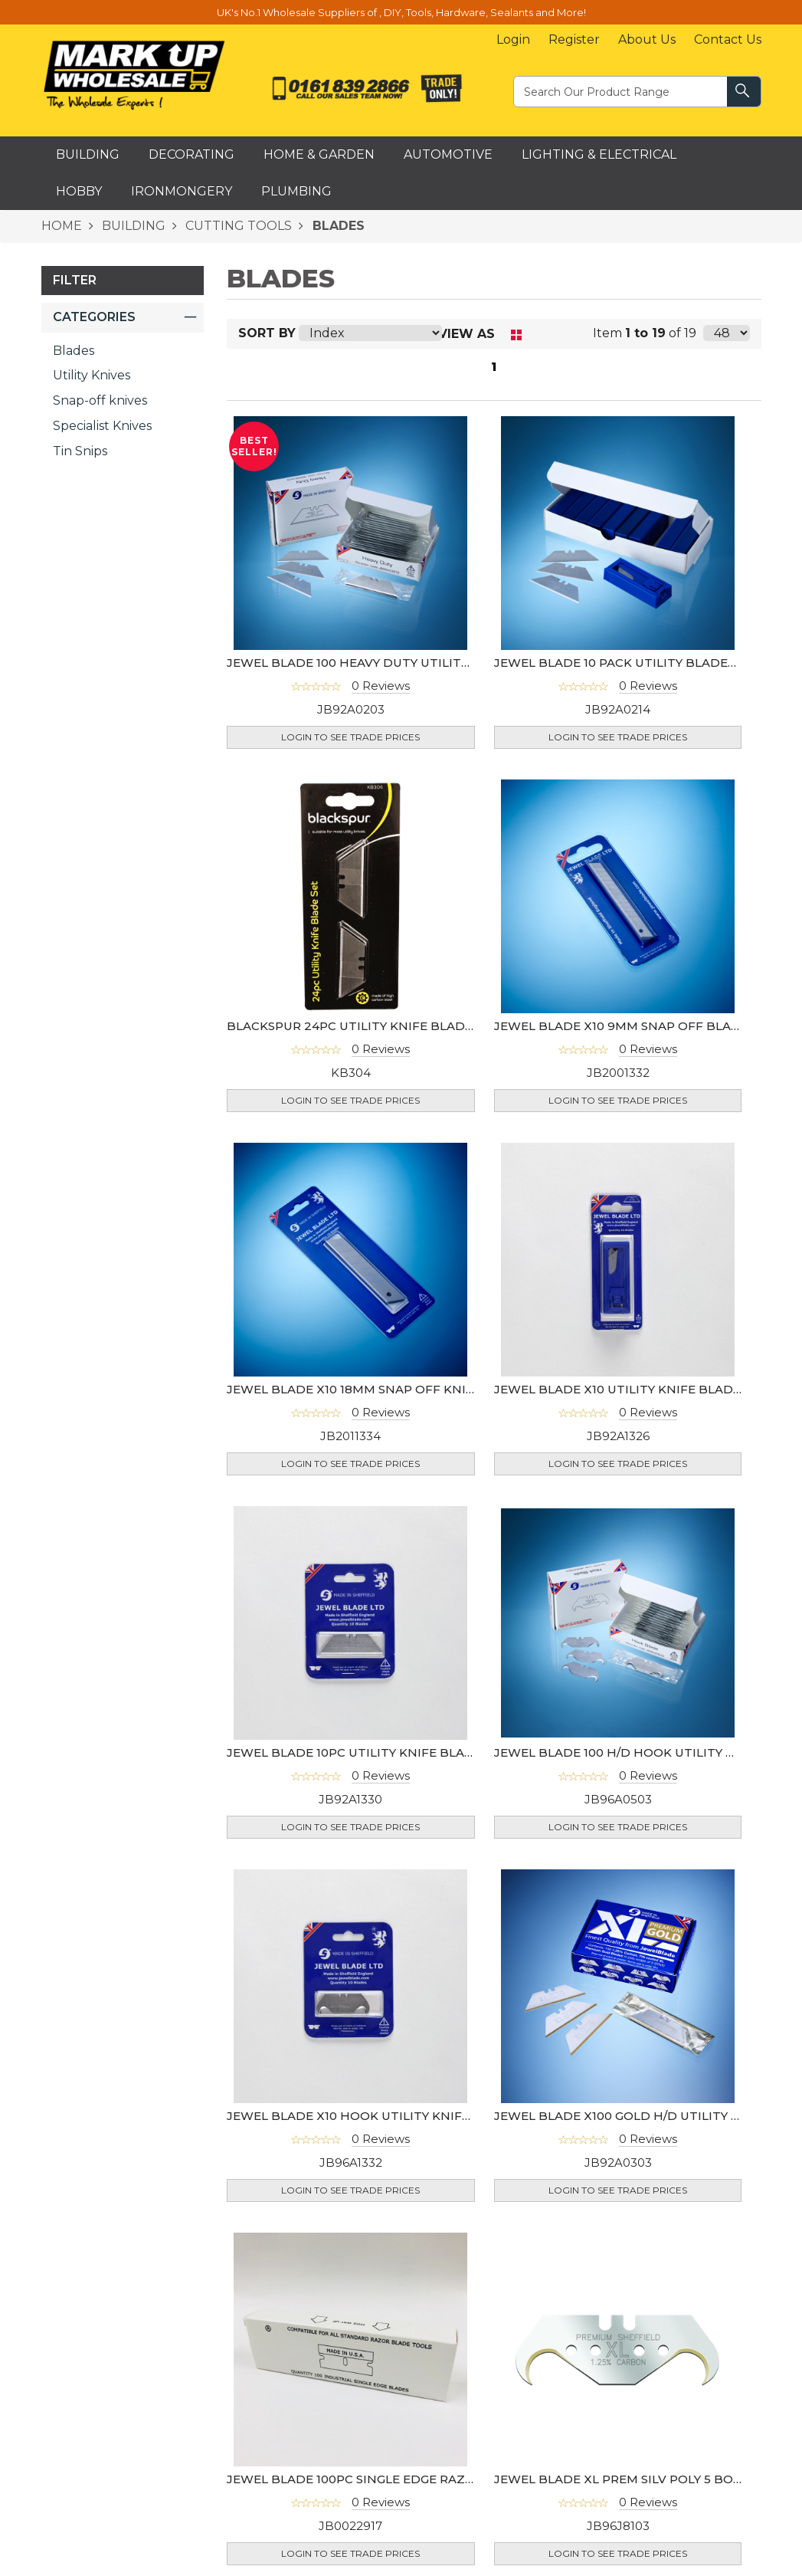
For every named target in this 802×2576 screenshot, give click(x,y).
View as (466, 334)
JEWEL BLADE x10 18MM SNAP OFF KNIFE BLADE (376, 1389)
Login (513, 39)
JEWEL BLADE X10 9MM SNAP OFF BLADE (621, 1026)
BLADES (337, 225)
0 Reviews (381, 685)
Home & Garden (319, 154)
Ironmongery (181, 191)
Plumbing (296, 191)
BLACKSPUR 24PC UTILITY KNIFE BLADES (353, 1026)
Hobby (79, 191)
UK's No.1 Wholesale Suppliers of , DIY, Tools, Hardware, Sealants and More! (401, 12)
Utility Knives (91, 375)
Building (87, 154)
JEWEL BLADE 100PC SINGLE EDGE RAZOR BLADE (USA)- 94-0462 (425, 2479)
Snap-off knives (100, 400)
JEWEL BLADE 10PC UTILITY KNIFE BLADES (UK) (372, 1752)
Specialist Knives (102, 425)
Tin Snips (80, 451)
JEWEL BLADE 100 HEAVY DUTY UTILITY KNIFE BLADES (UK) (408, 662)
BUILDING (132, 225)
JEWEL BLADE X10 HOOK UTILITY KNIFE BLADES (374, 2115)
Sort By (267, 333)
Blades (73, 350)
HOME (61, 225)
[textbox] (621, 91)
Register (574, 39)
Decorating (191, 154)
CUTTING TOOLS (237, 225)
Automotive (448, 154)
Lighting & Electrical (599, 154)
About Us (647, 39)
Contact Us (727, 39)
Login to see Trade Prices (350, 737)
